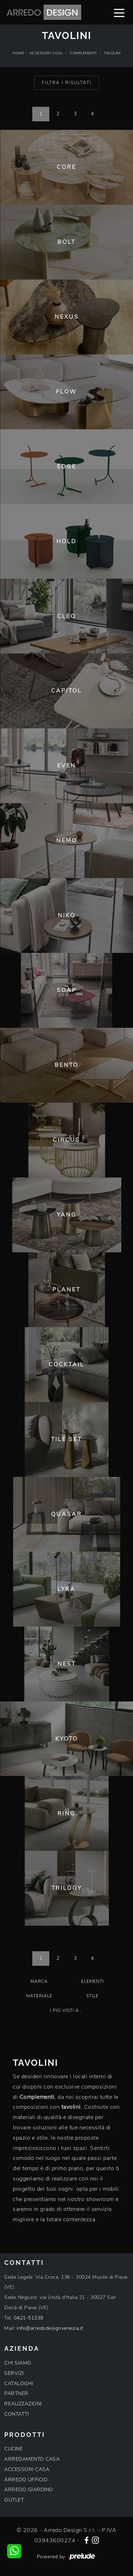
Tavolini (112, 53)
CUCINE (13, 2448)
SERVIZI (14, 2373)
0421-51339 (28, 2318)
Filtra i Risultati (67, 83)
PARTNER (16, 2393)
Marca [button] (39, 1981)
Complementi (83, 53)
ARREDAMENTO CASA (32, 2459)
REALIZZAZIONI (23, 2403)
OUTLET (14, 2500)
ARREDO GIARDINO (28, 2489)
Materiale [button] (39, 1996)
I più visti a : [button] (66, 2010)
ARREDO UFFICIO (26, 2479)
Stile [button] (92, 1996)
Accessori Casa (45, 53)
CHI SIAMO (18, 2363)
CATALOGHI (18, 2383)
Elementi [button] (92, 1981)
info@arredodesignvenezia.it (50, 2328)
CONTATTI (16, 2414)
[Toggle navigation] (119, 12)
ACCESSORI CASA (26, 2469)
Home (18, 53)
